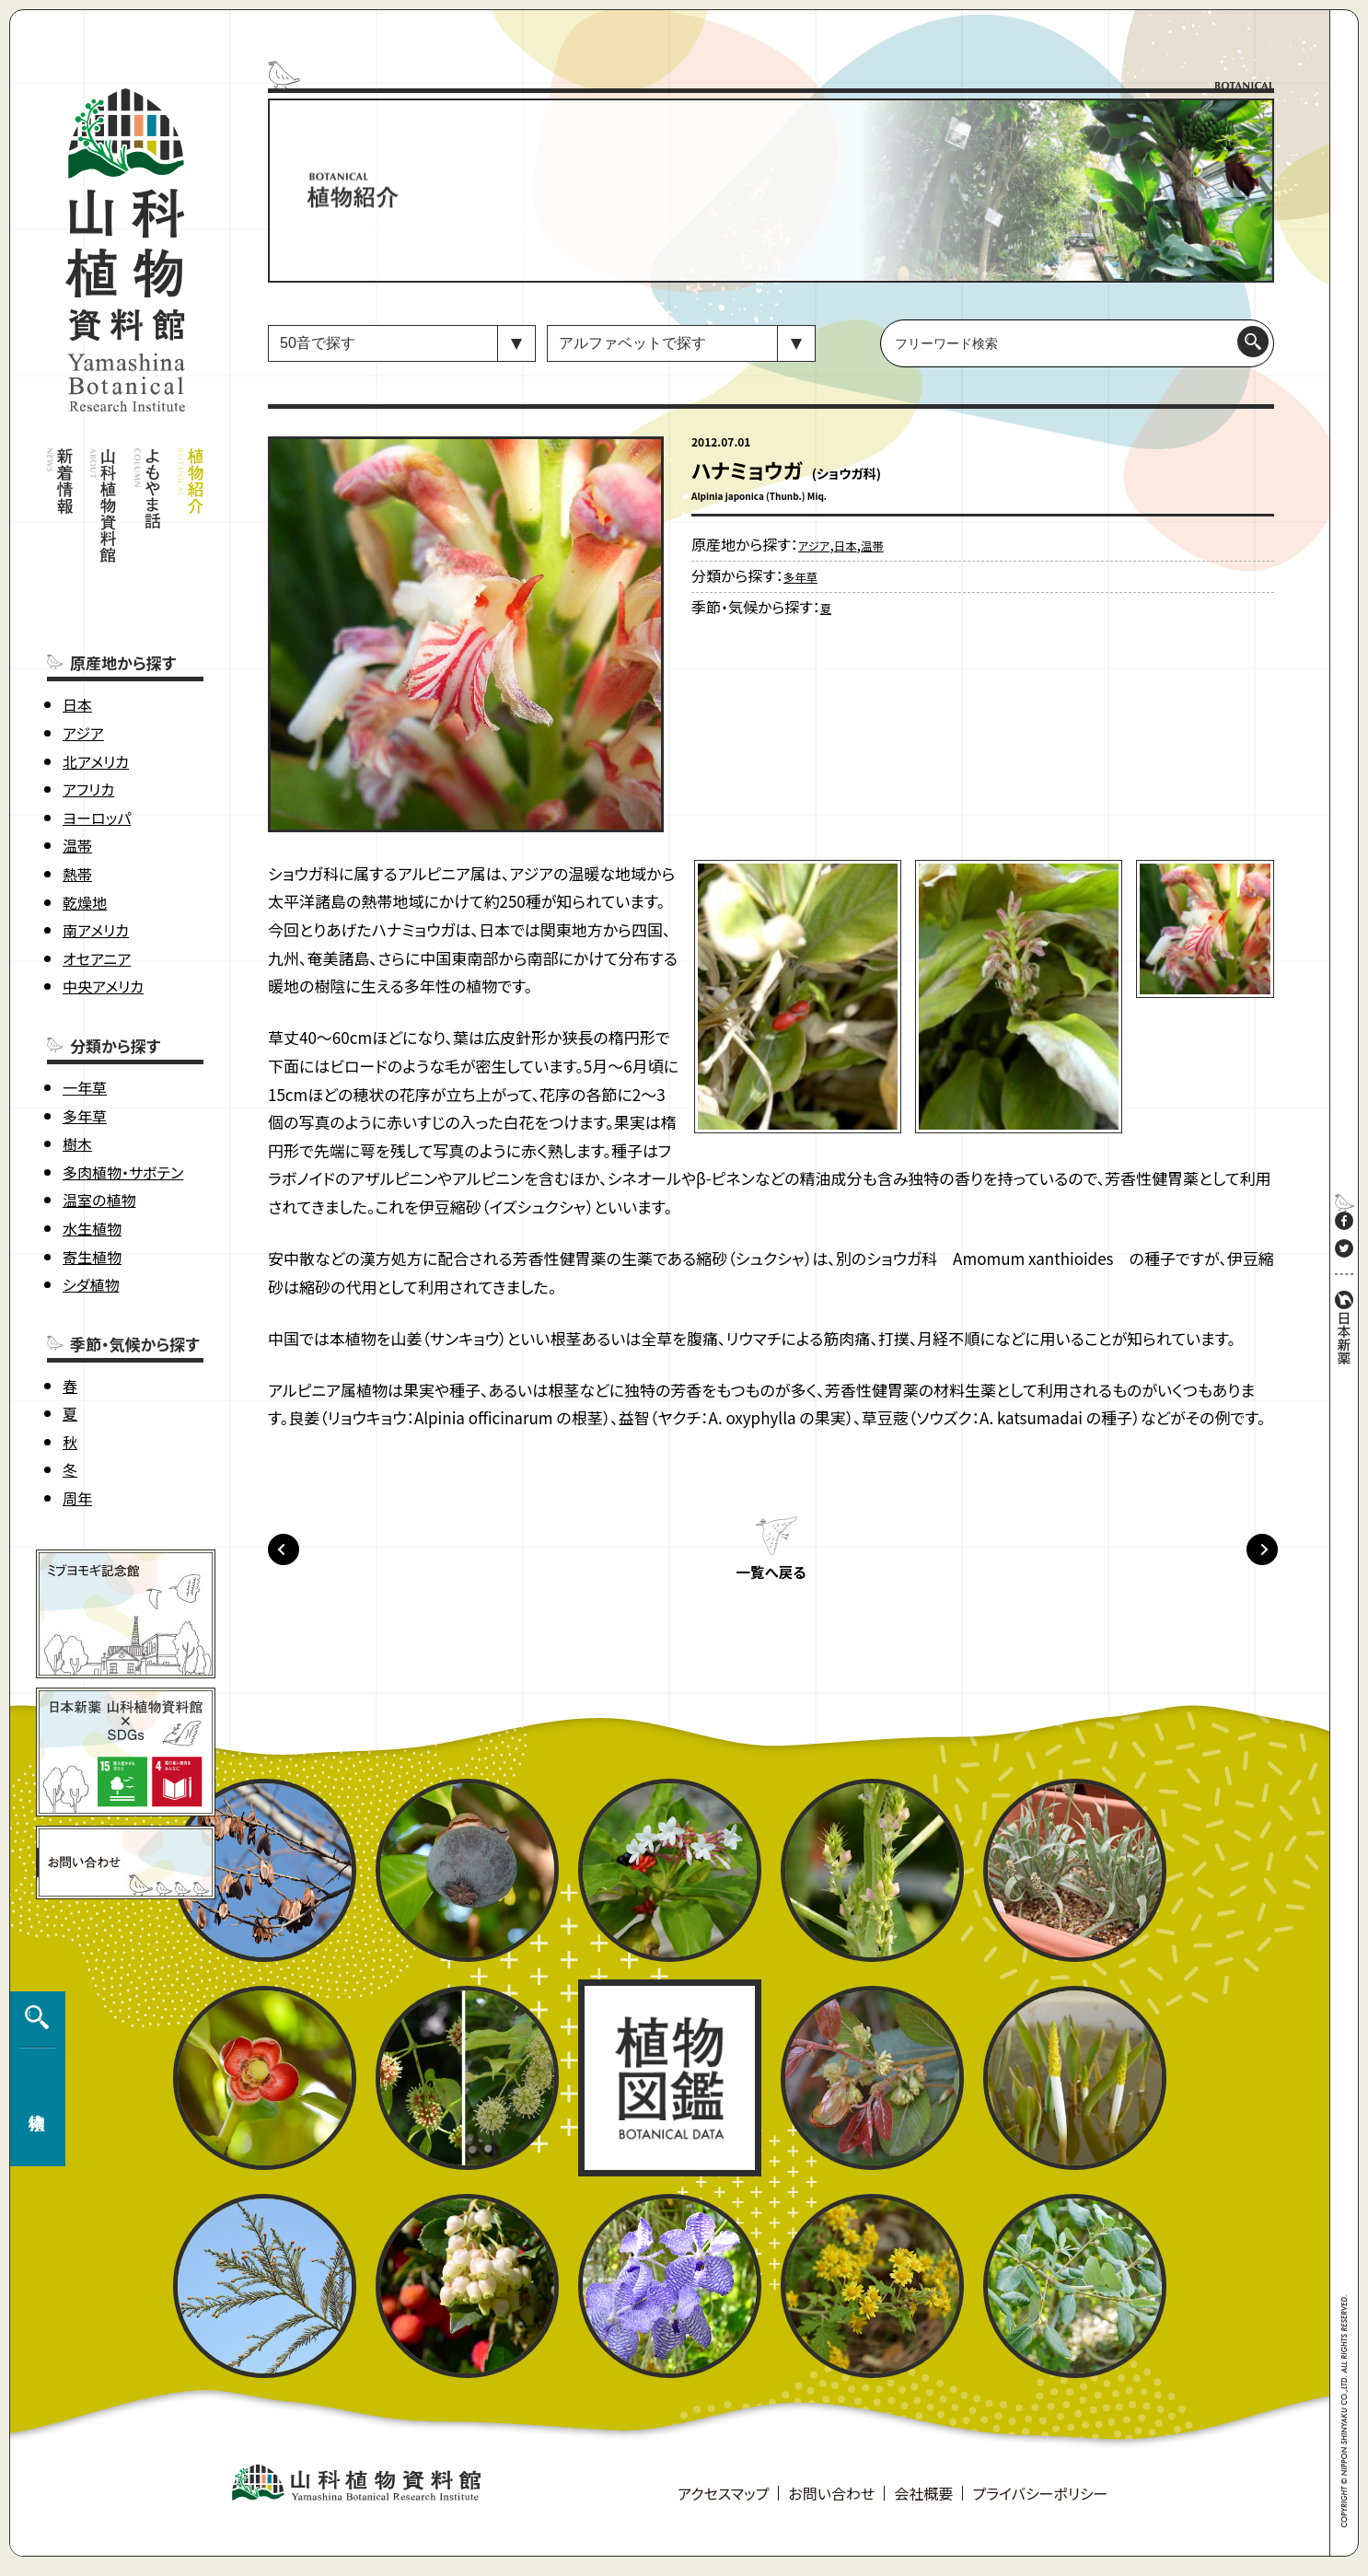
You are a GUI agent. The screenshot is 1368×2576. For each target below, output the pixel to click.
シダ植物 (91, 1212)
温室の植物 (99, 1127)
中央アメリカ (103, 913)
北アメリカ (96, 688)
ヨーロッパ (97, 745)
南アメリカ (96, 857)
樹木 (77, 1071)
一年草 (85, 1015)
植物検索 (33, 2270)
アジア (83, 660)
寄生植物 (92, 1183)
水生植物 (92, 1155)
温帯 (77, 772)
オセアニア (97, 886)
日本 (77, 632)
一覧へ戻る (770, 1581)
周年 (77, 1425)
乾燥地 (85, 829)
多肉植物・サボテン (123, 1099)
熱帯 (77, 801)
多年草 (85, 1042)
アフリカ (88, 716)
